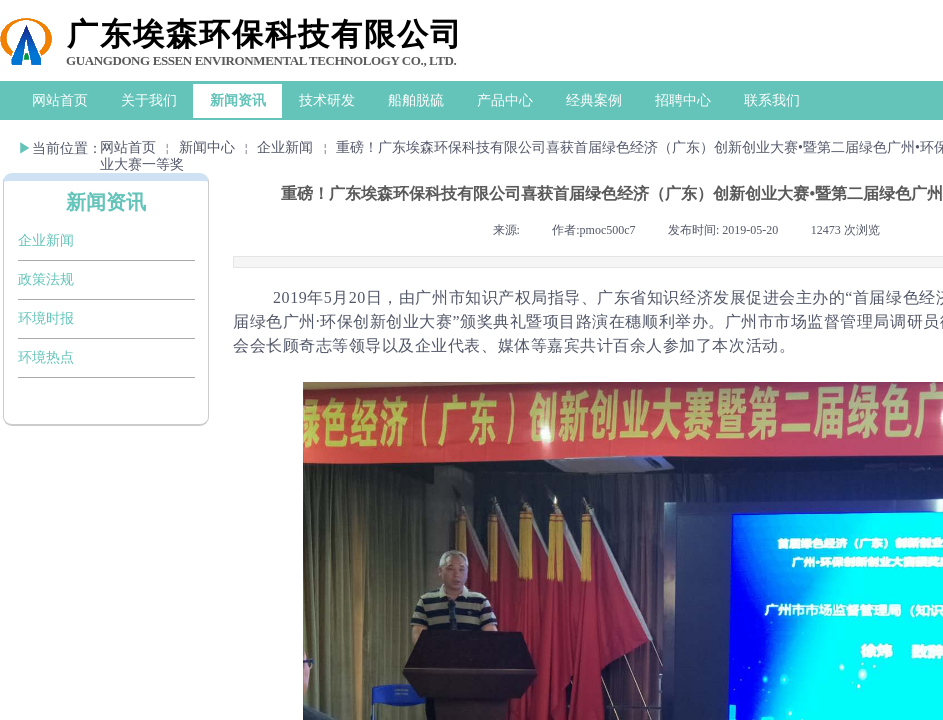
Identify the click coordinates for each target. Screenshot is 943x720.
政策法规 (46, 279)
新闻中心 (207, 147)
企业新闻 (285, 147)
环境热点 (46, 357)
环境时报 (46, 318)
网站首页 (128, 147)
